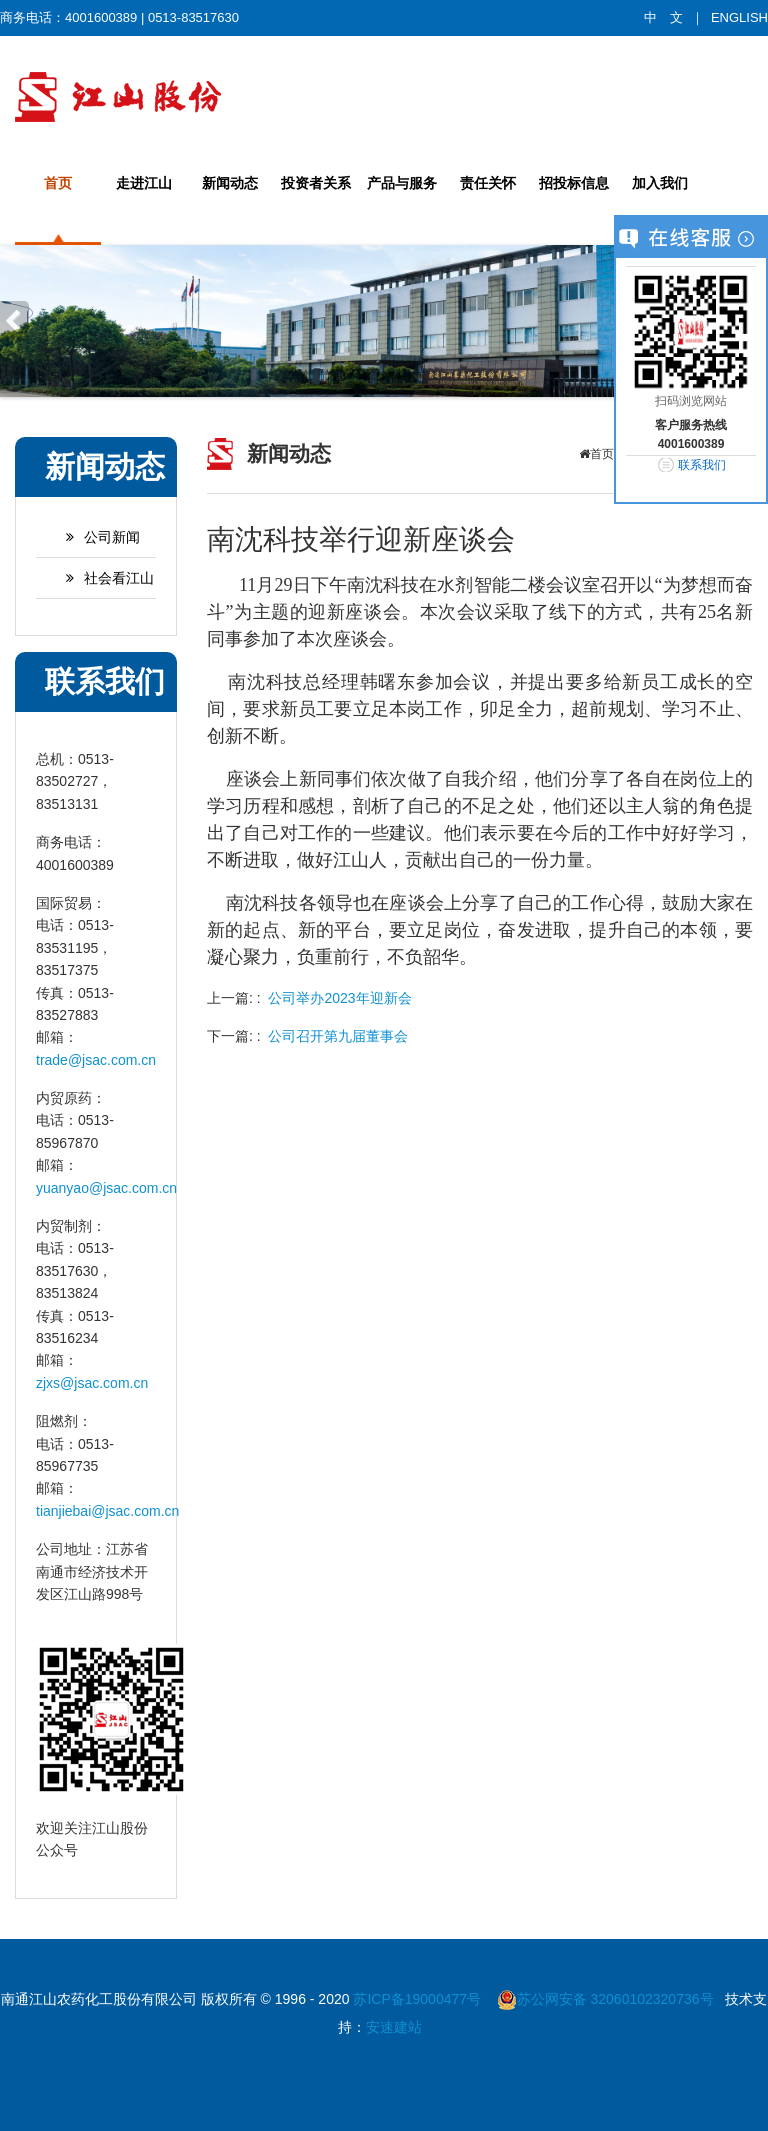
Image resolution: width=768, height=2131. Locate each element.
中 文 (663, 17)
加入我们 (660, 183)
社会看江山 (100, 578)
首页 (58, 183)
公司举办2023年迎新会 (339, 998)
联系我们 (702, 465)
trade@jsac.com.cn (96, 1060)
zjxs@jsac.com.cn (92, 1383)
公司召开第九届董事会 (338, 1036)
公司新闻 (93, 537)
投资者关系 (316, 183)
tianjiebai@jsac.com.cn (107, 1511)
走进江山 (144, 183)
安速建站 (394, 2027)
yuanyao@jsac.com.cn (106, 1188)
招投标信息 (574, 183)
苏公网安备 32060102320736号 (605, 1999)
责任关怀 (488, 183)
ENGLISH (739, 17)
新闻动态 (230, 183)
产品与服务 (402, 183)
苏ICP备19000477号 (419, 1999)
